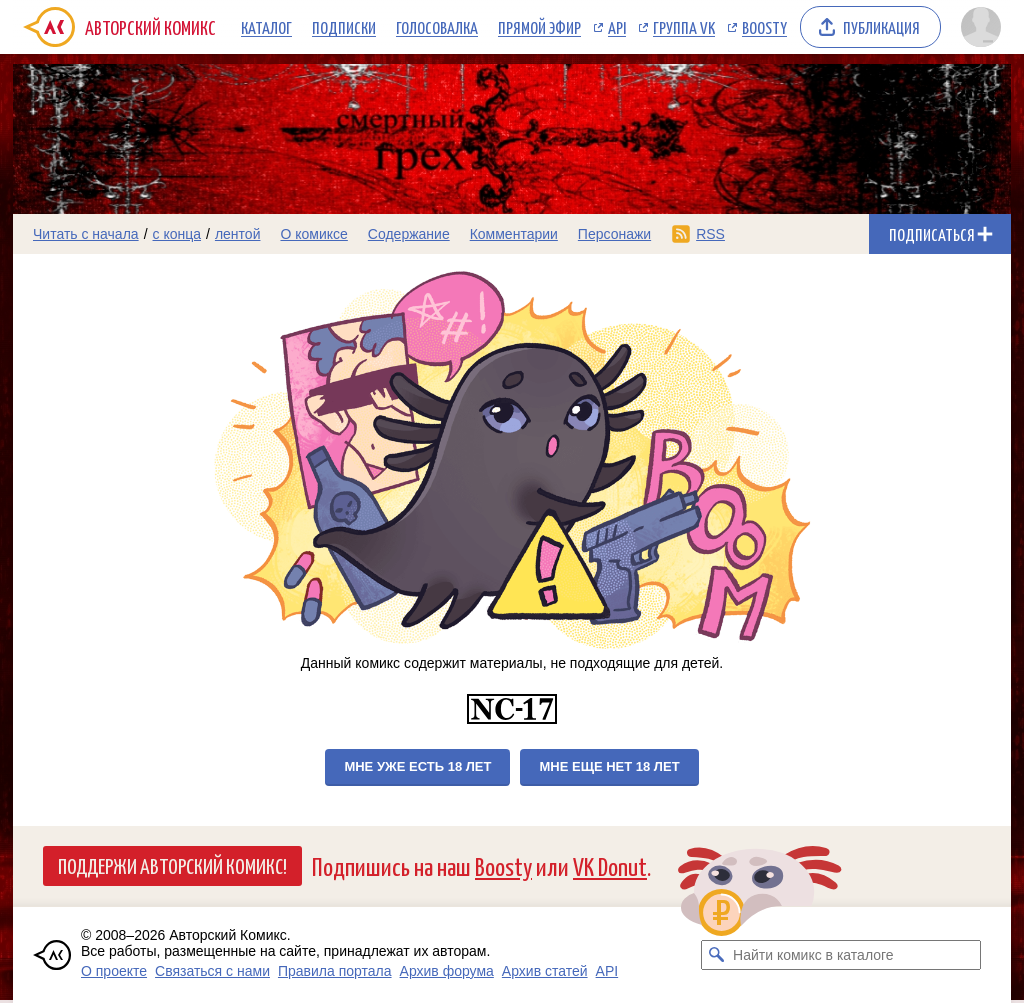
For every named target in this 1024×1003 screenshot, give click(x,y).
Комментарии (514, 234)
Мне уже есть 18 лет (417, 766)
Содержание (409, 234)
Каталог (266, 27)
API (617, 27)
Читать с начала (86, 234)
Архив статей (545, 971)
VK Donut (610, 865)
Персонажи (614, 234)
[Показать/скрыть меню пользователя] (981, 27)
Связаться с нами (212, 971)
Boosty (764, 27)
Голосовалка (437, 27)
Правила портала (335, 971)
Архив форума (447, 971)
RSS (710, 234)
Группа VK (684, 27)
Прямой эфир (539, 27)
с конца (177, 234)
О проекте (114, 971)
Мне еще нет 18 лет (609, 766)
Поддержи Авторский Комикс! (172, 865)
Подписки (344, 27)
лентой (238, 234)
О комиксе (313, 234)
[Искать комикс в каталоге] (716, 955)
